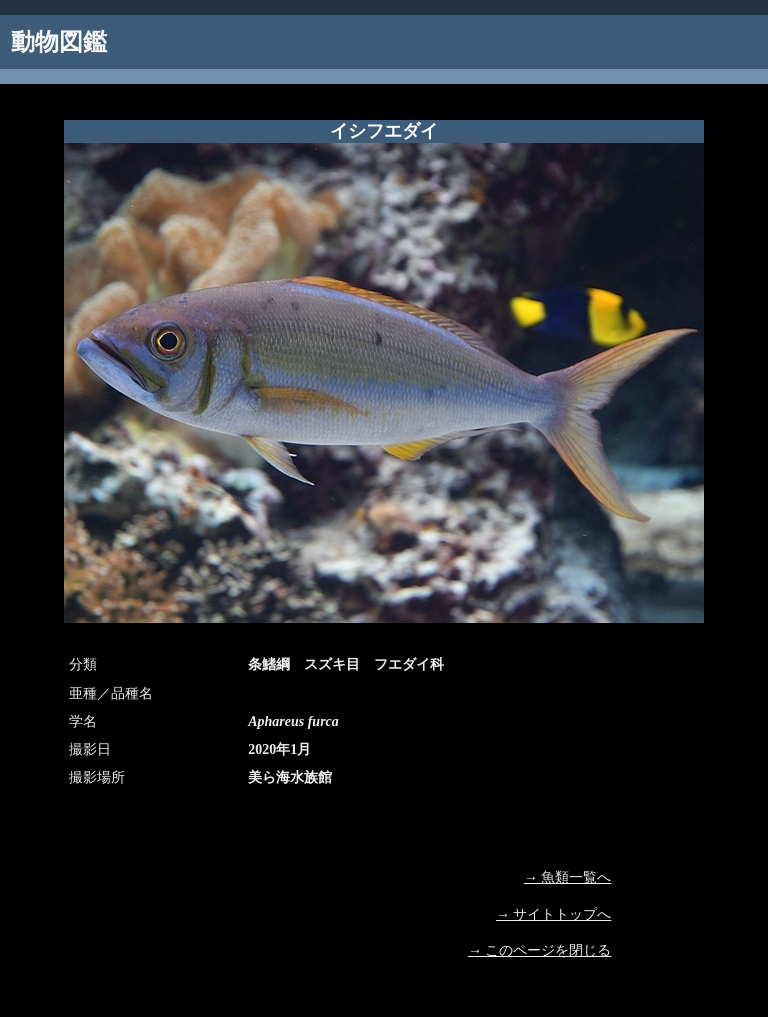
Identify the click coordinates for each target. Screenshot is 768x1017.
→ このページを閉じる (540, 950)
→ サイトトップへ (554, 914)
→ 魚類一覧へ (568, 877)
